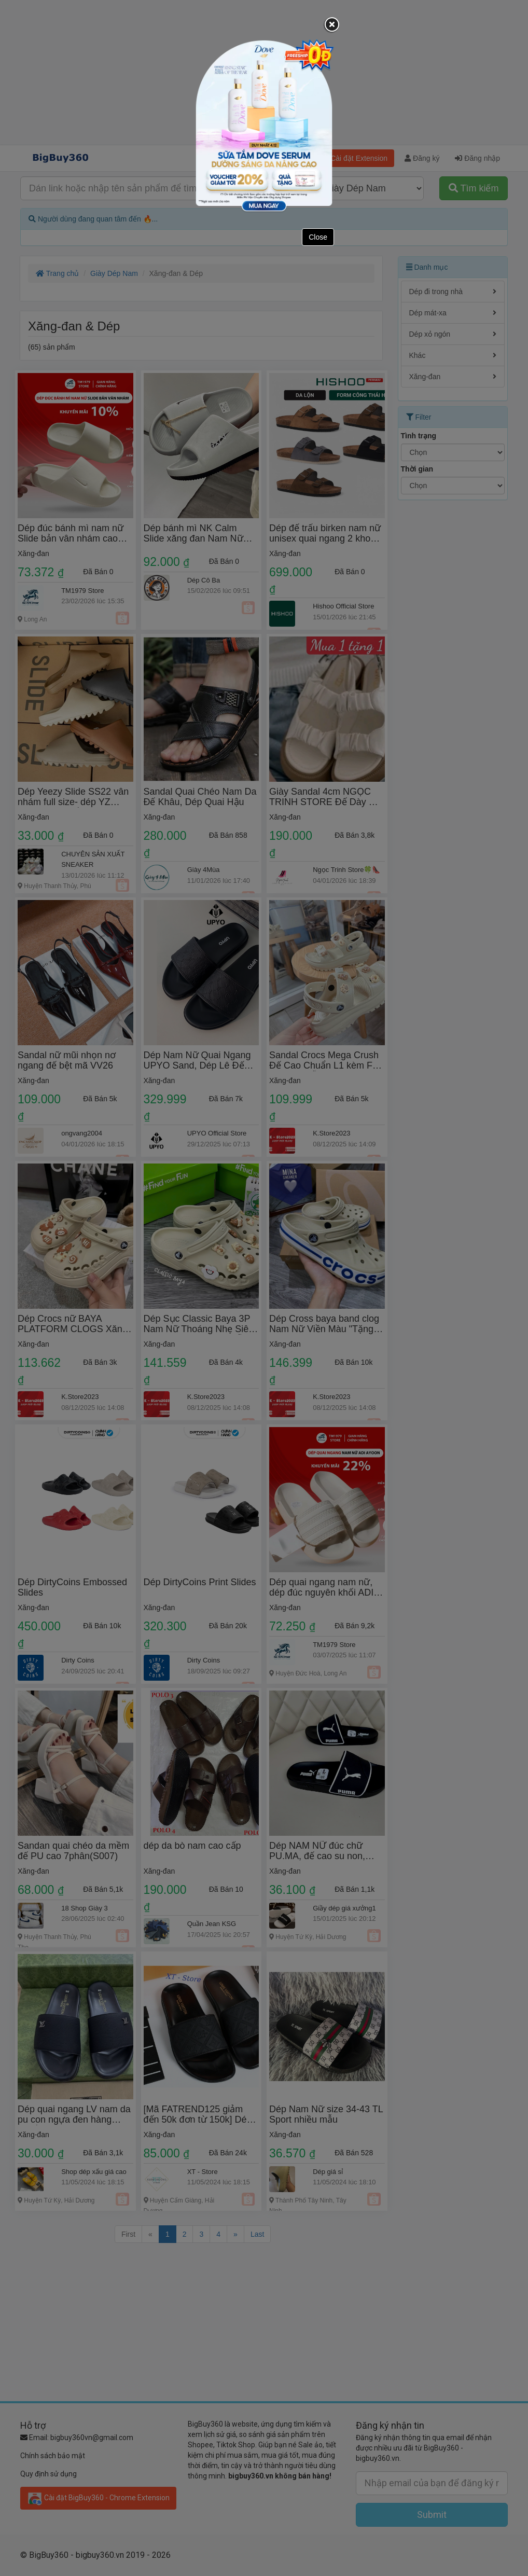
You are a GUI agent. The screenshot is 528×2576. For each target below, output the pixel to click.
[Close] (332, 25)
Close (318, 237)
